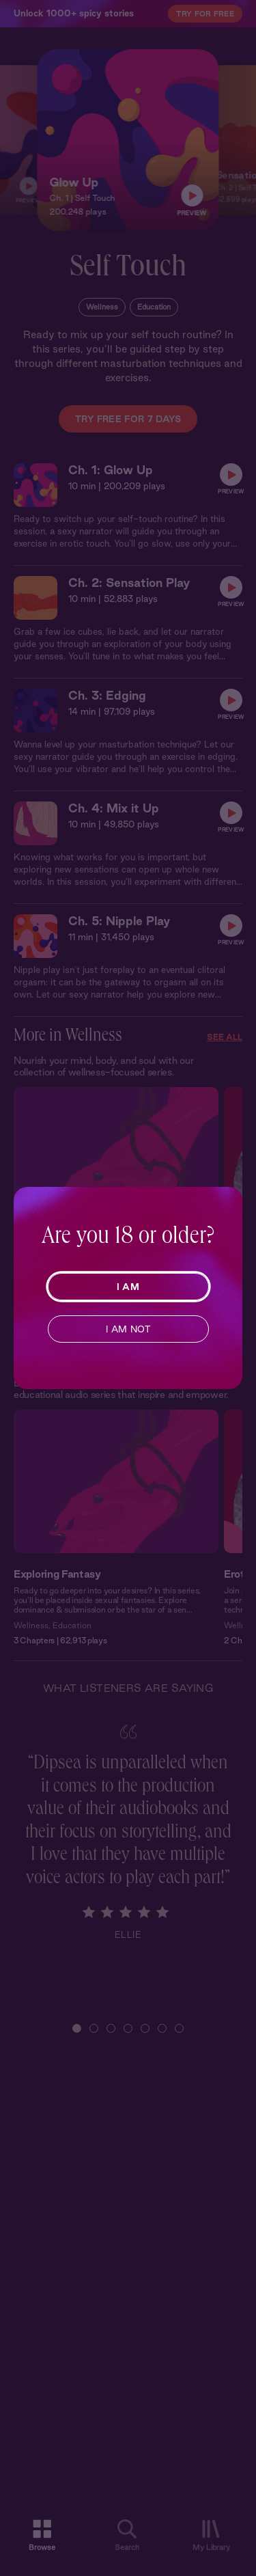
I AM (128, 1286)
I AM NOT (128, 1329)
